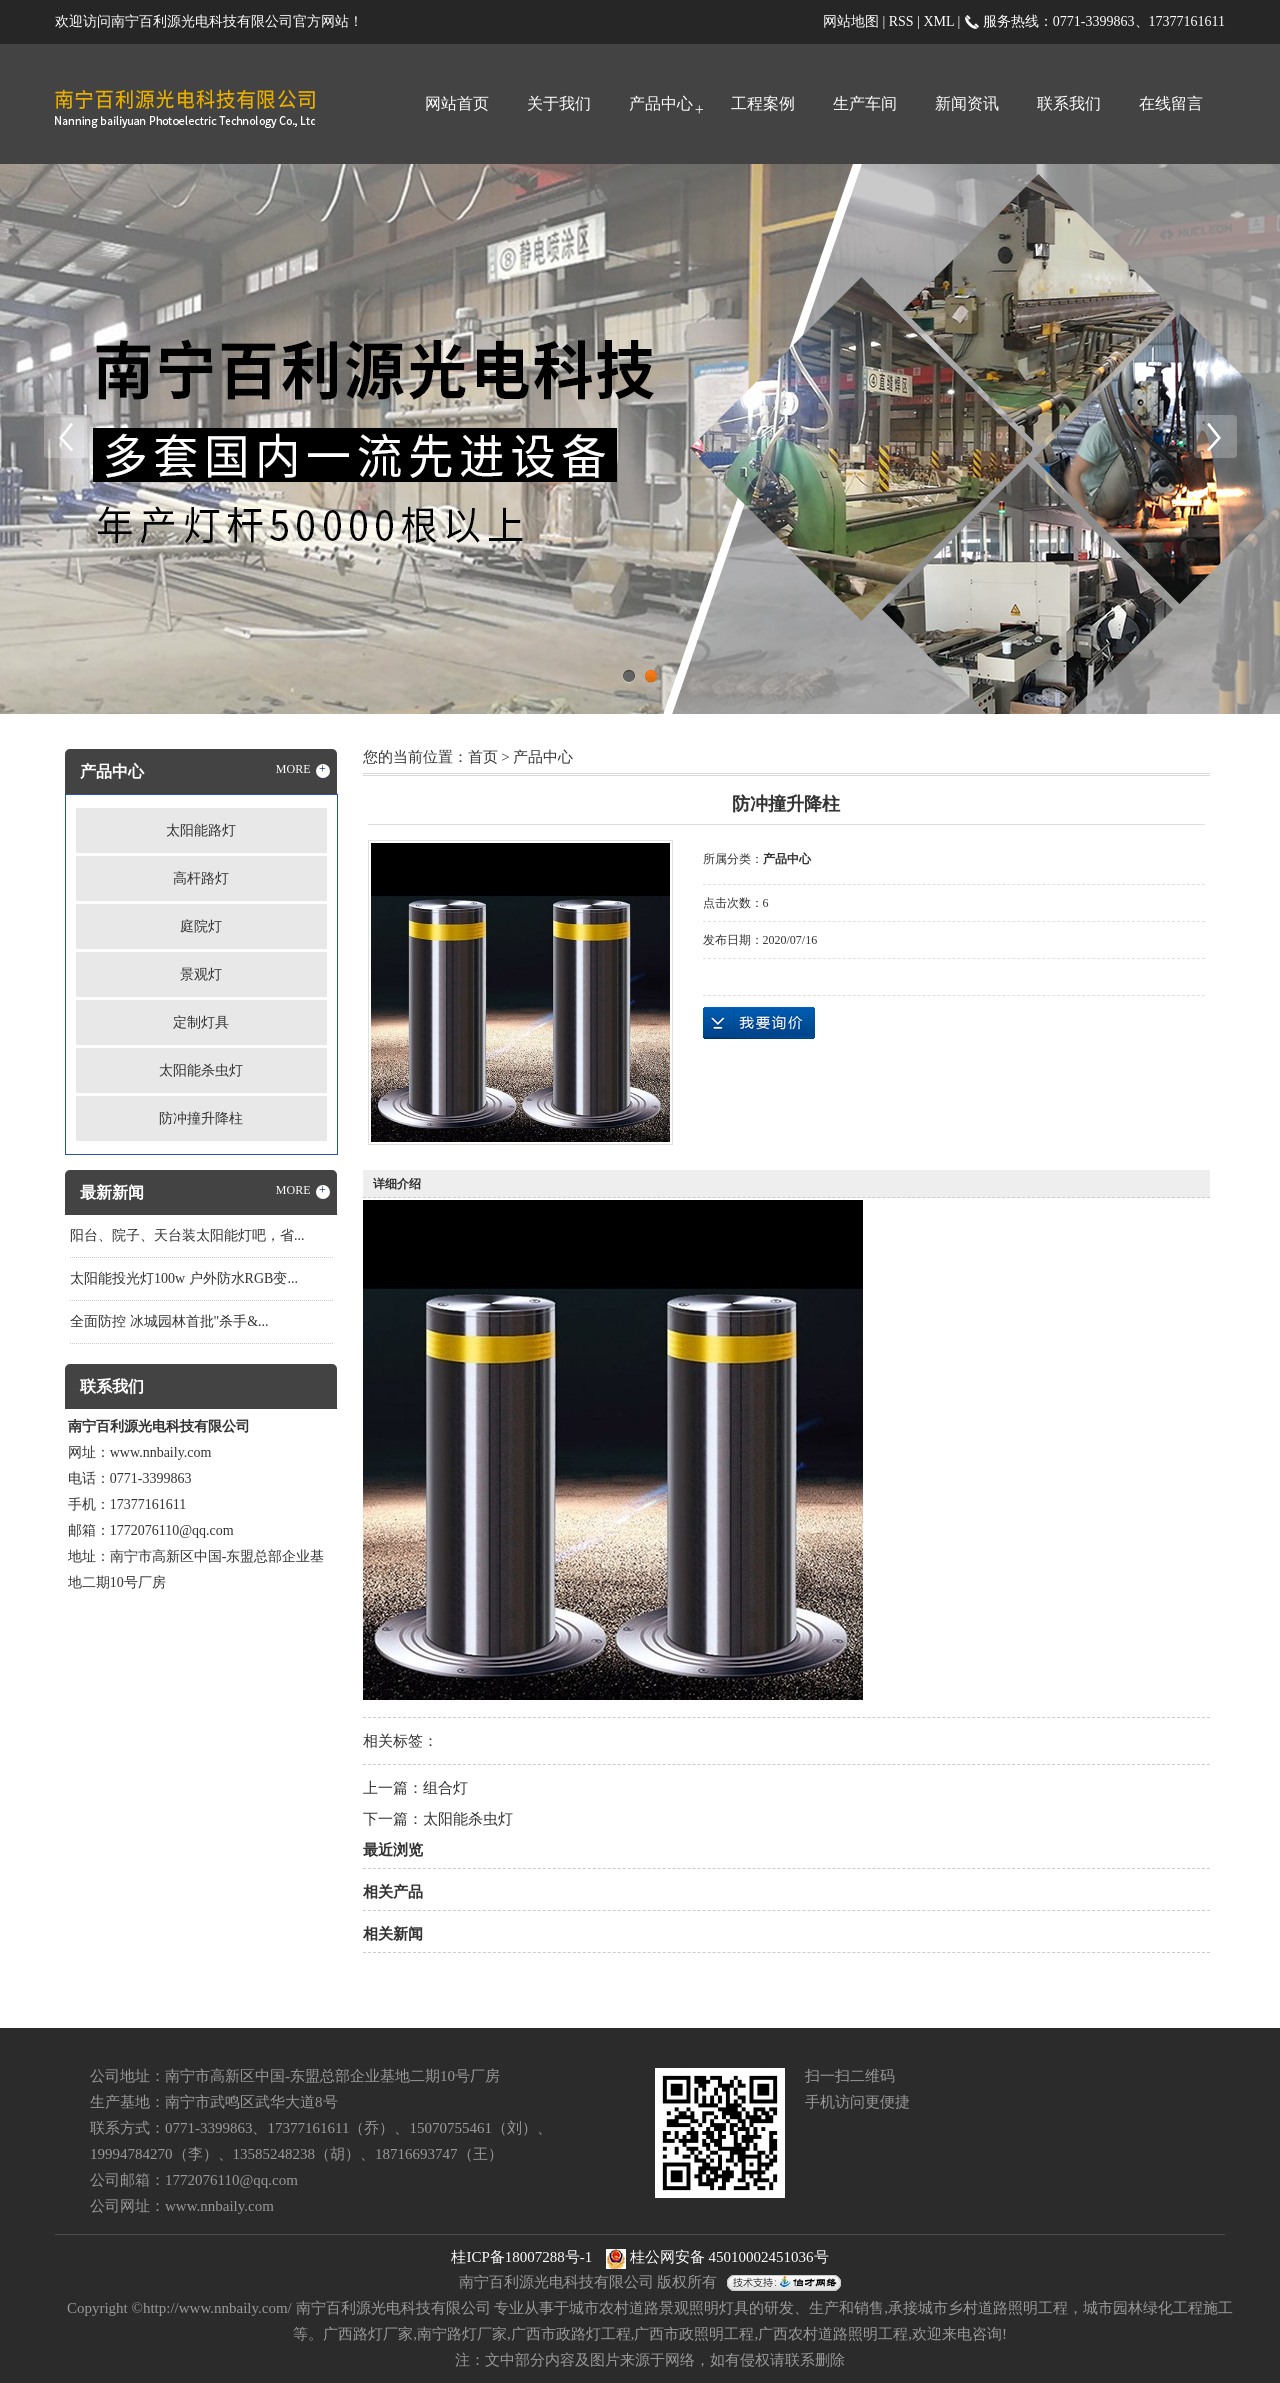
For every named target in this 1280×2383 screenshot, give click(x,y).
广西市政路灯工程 (571, 2334)
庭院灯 (201, 926)
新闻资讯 (967, 103)
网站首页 (457, 103)
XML (938, 21)
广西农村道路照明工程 (833, 2334)
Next (1215, 437)
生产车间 (865, 103)
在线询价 (759, 1023)
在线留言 (1171, 103)
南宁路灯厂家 (462, 2334)
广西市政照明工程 (694, 2334)
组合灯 (445, 1788)
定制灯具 (201, 1022)
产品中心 (661, 103)
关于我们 (559, 103)
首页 (483, 757)
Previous (65, 437)
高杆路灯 (201, 878)
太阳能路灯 (201, 830)
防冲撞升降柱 (201, 1118)
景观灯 (201, 974)
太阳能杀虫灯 (201, 1070)
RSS (901, 21)
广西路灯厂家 (368, 2334)
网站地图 (851, 21)
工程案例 (763, 103)
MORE (303, 770)
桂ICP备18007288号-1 (521, 2257)
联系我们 (1069, 103)
